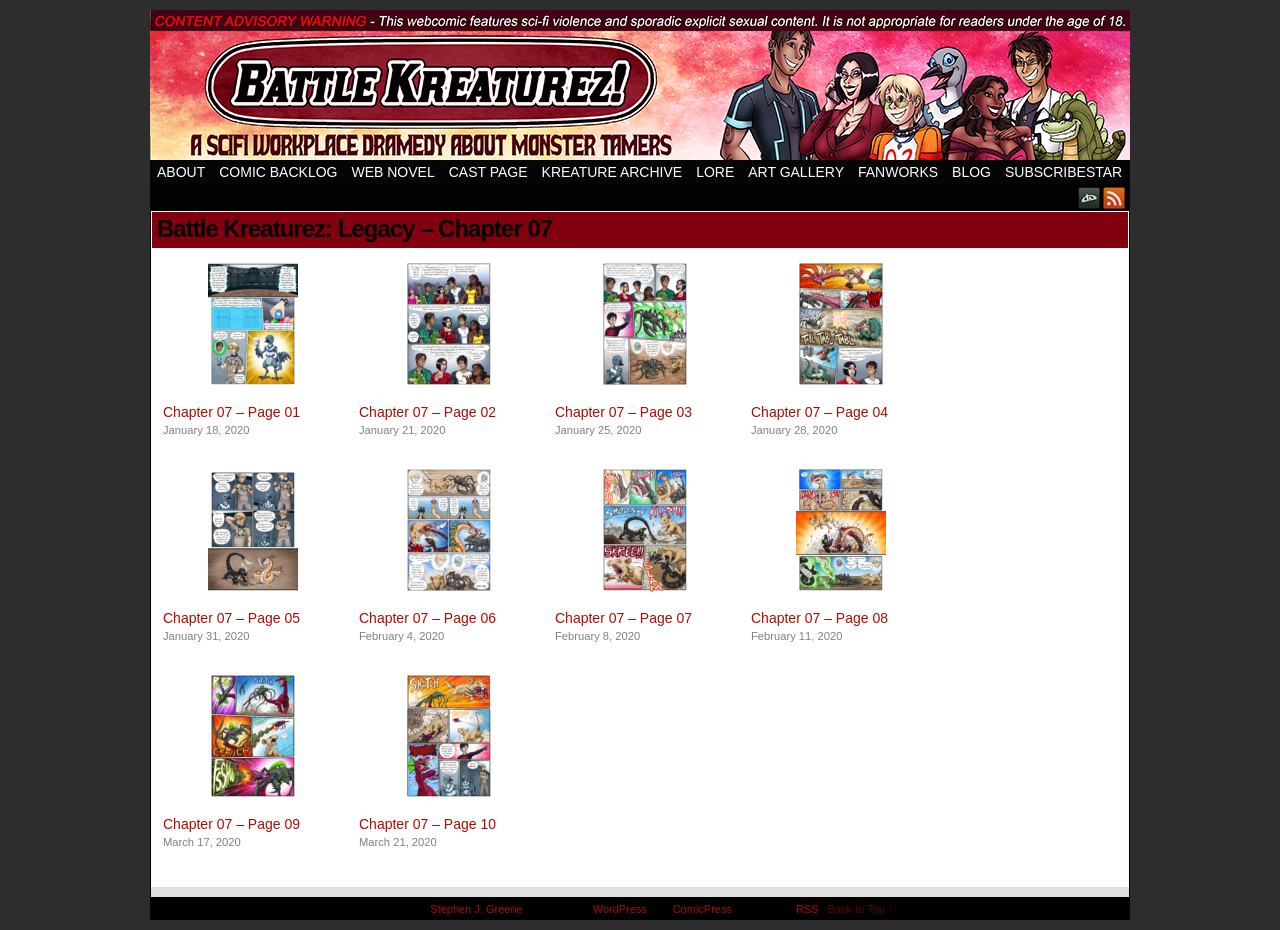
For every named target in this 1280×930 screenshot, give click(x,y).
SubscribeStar (1063, 172)
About (181, 172)
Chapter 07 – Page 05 (231, 618)
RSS (1114, 197)
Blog (971, 172)
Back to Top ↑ (861, 909)
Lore (715, 172)
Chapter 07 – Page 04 (819, 412)
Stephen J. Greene (476, 909)
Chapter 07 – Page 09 (231, 824)
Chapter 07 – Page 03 (623, 412)
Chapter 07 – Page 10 (427, 824)
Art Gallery (796, 172)
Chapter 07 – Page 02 (427, 412)
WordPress (620, 909)
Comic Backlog (278, 172)
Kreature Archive (612, 172)
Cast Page (488, 172)
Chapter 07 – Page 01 (231, 412)
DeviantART (1089, 197)
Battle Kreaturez (640, 85)
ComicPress (702, 909)
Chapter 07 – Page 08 (819, 618)
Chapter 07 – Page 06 (427, 618)
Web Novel (392, 172)
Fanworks (898, 172)
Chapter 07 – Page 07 (623, 618)
